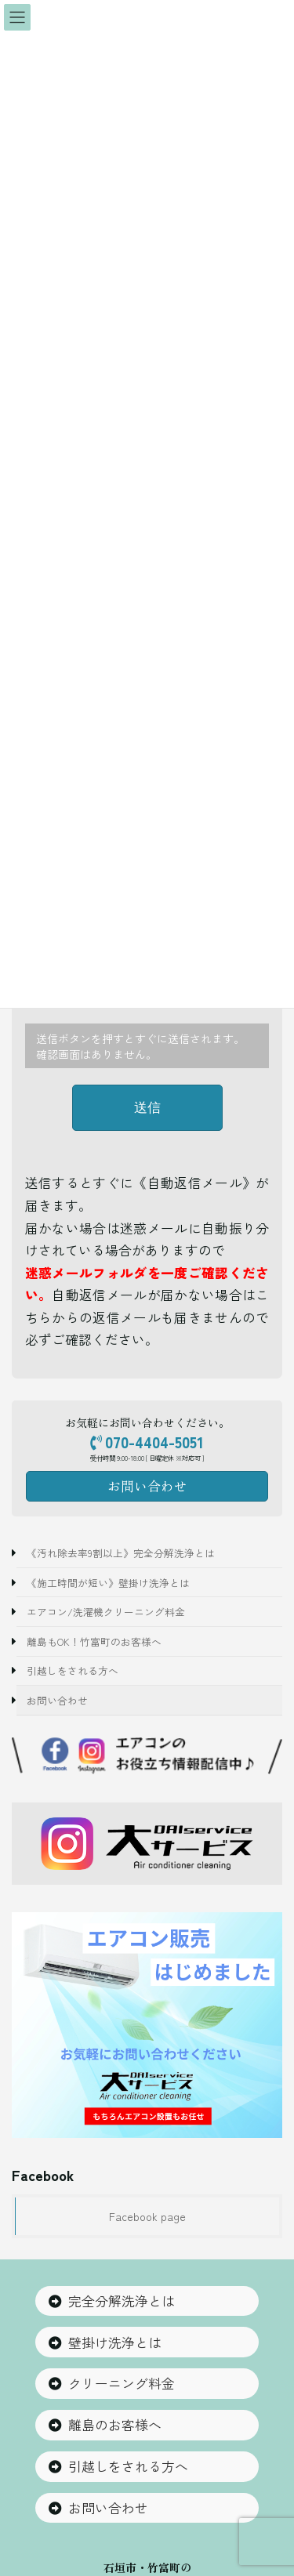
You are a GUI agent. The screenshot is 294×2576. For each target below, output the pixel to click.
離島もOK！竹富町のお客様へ (94, 1641)
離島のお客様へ (115, 2425)
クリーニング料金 (121, 2384)
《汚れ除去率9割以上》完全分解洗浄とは (121, 1552)
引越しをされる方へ (72, 1670)
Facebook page (147, 2215)
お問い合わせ (57, 1700)
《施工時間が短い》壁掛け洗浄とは (108, 1581)
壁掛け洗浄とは (115, 2343)
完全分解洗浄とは (121, 2301)
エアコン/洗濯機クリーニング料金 (106, 1611)
